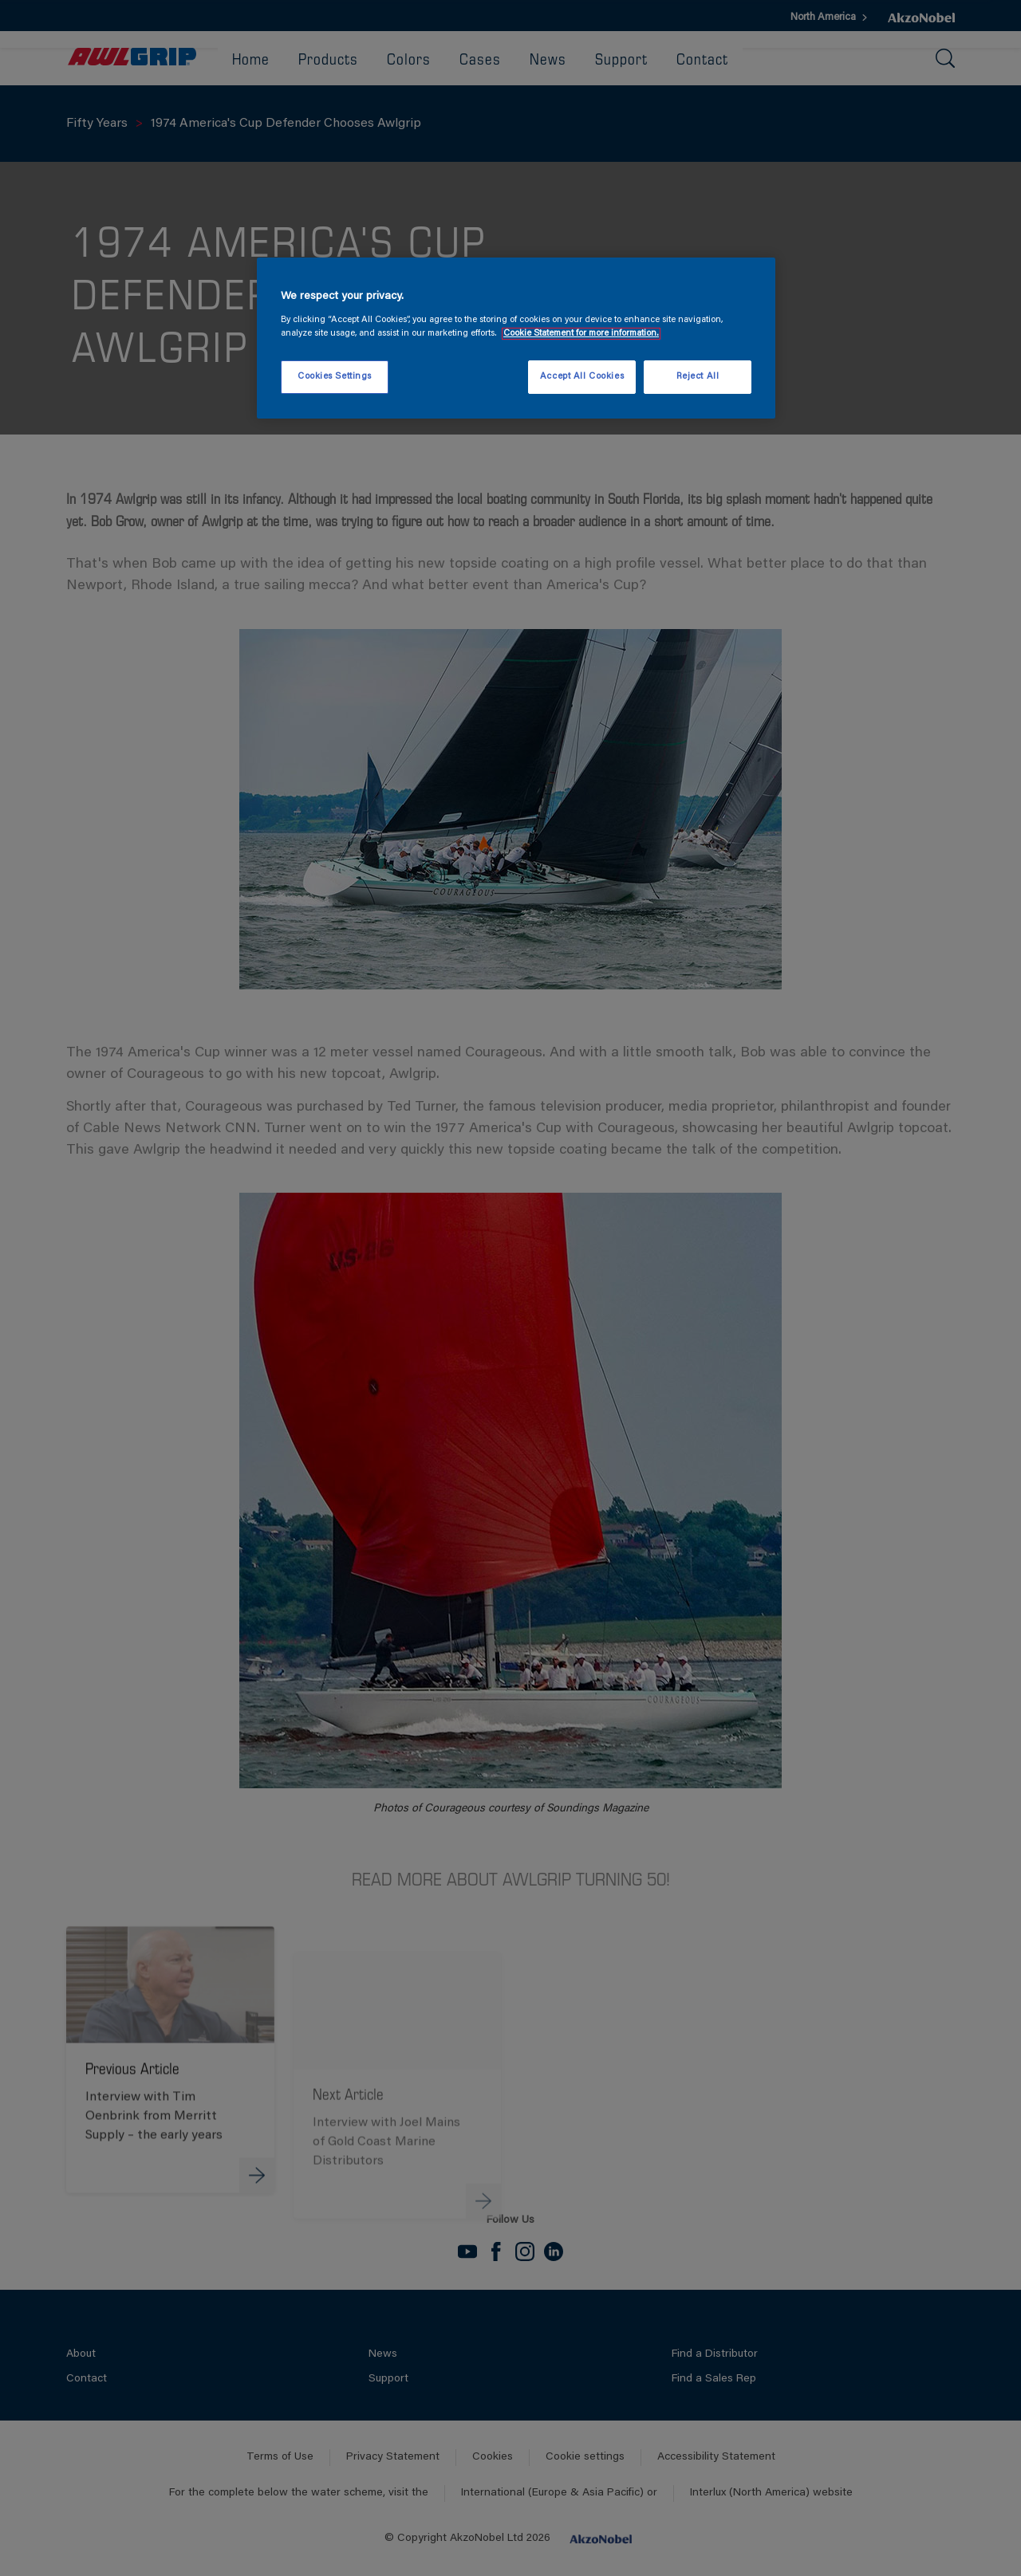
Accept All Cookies (582, 376)
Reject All (697, 376)
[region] (516, 338)
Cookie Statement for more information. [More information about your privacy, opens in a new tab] (581, 333)
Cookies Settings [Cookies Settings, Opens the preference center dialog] (335, 376)
